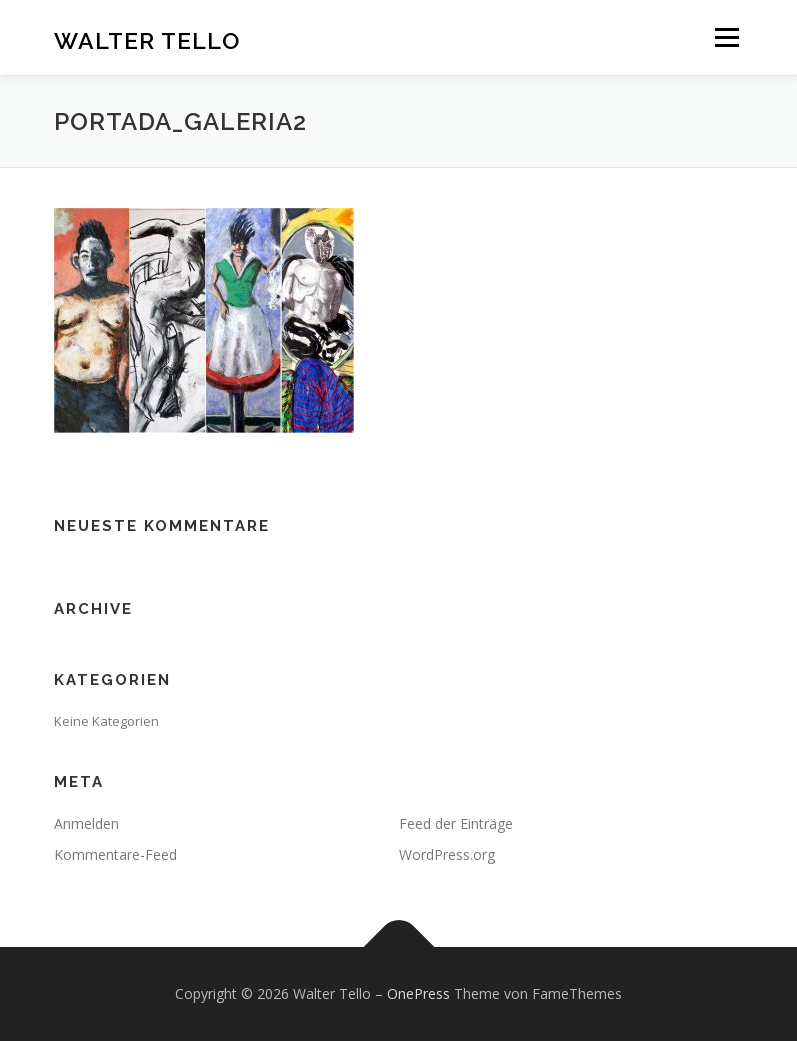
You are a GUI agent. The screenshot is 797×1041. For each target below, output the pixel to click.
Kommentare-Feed (115, 854)
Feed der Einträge (456, 823)
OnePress (418, 993)
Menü (726, 37)
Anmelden (86, 823)
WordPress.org (447, 854)
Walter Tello (147, 39)
